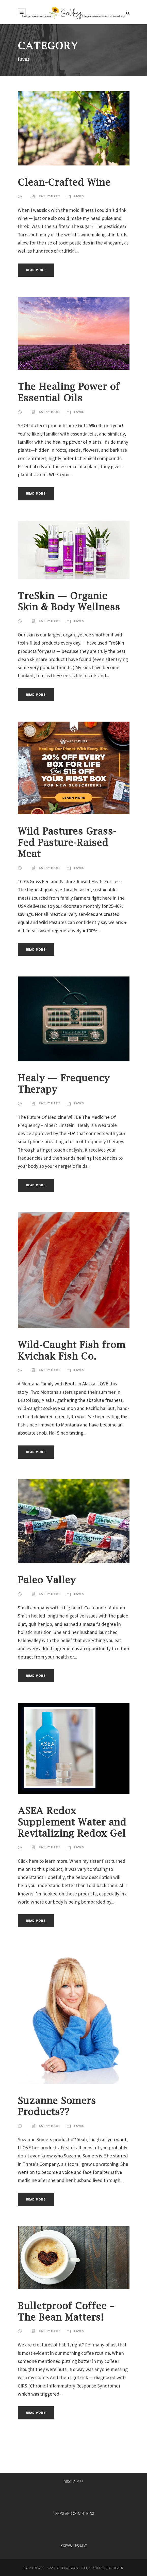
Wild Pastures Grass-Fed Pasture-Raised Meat (67, 842)
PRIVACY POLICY (73, 2545)
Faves (79, 196)
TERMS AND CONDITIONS (73, 2513)
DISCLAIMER (73, 2481)
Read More (35, 270)
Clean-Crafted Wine (64, 182)
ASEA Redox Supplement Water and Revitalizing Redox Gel (72, 1821)
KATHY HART (49, 196)
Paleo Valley (47, 1579)
